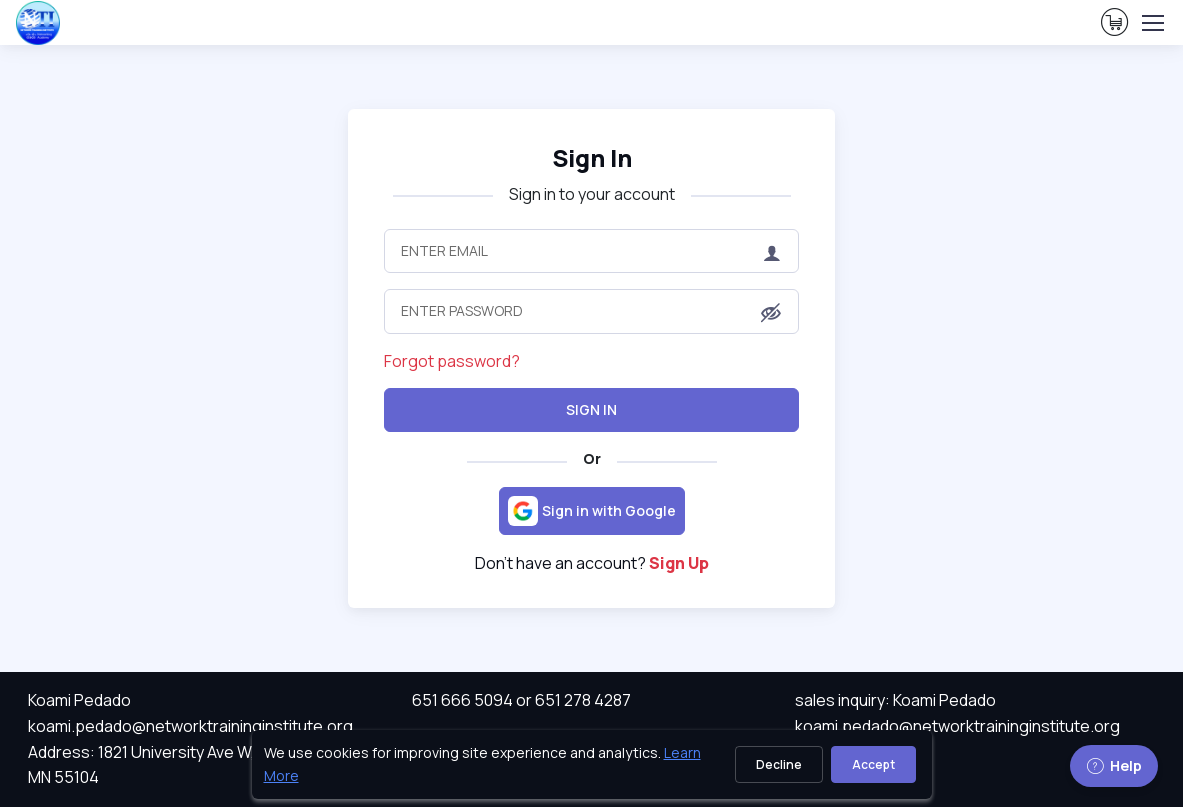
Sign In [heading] (592, 157)
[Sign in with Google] (592, 511)
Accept (873, 764)
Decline (779, 764)
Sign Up (679, 563)
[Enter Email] (591, 251)
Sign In (591, 409)
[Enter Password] (591, 311)
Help (1114, 765)
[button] (771, 313)
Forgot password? (452, 361)
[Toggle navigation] (1152, 23)
